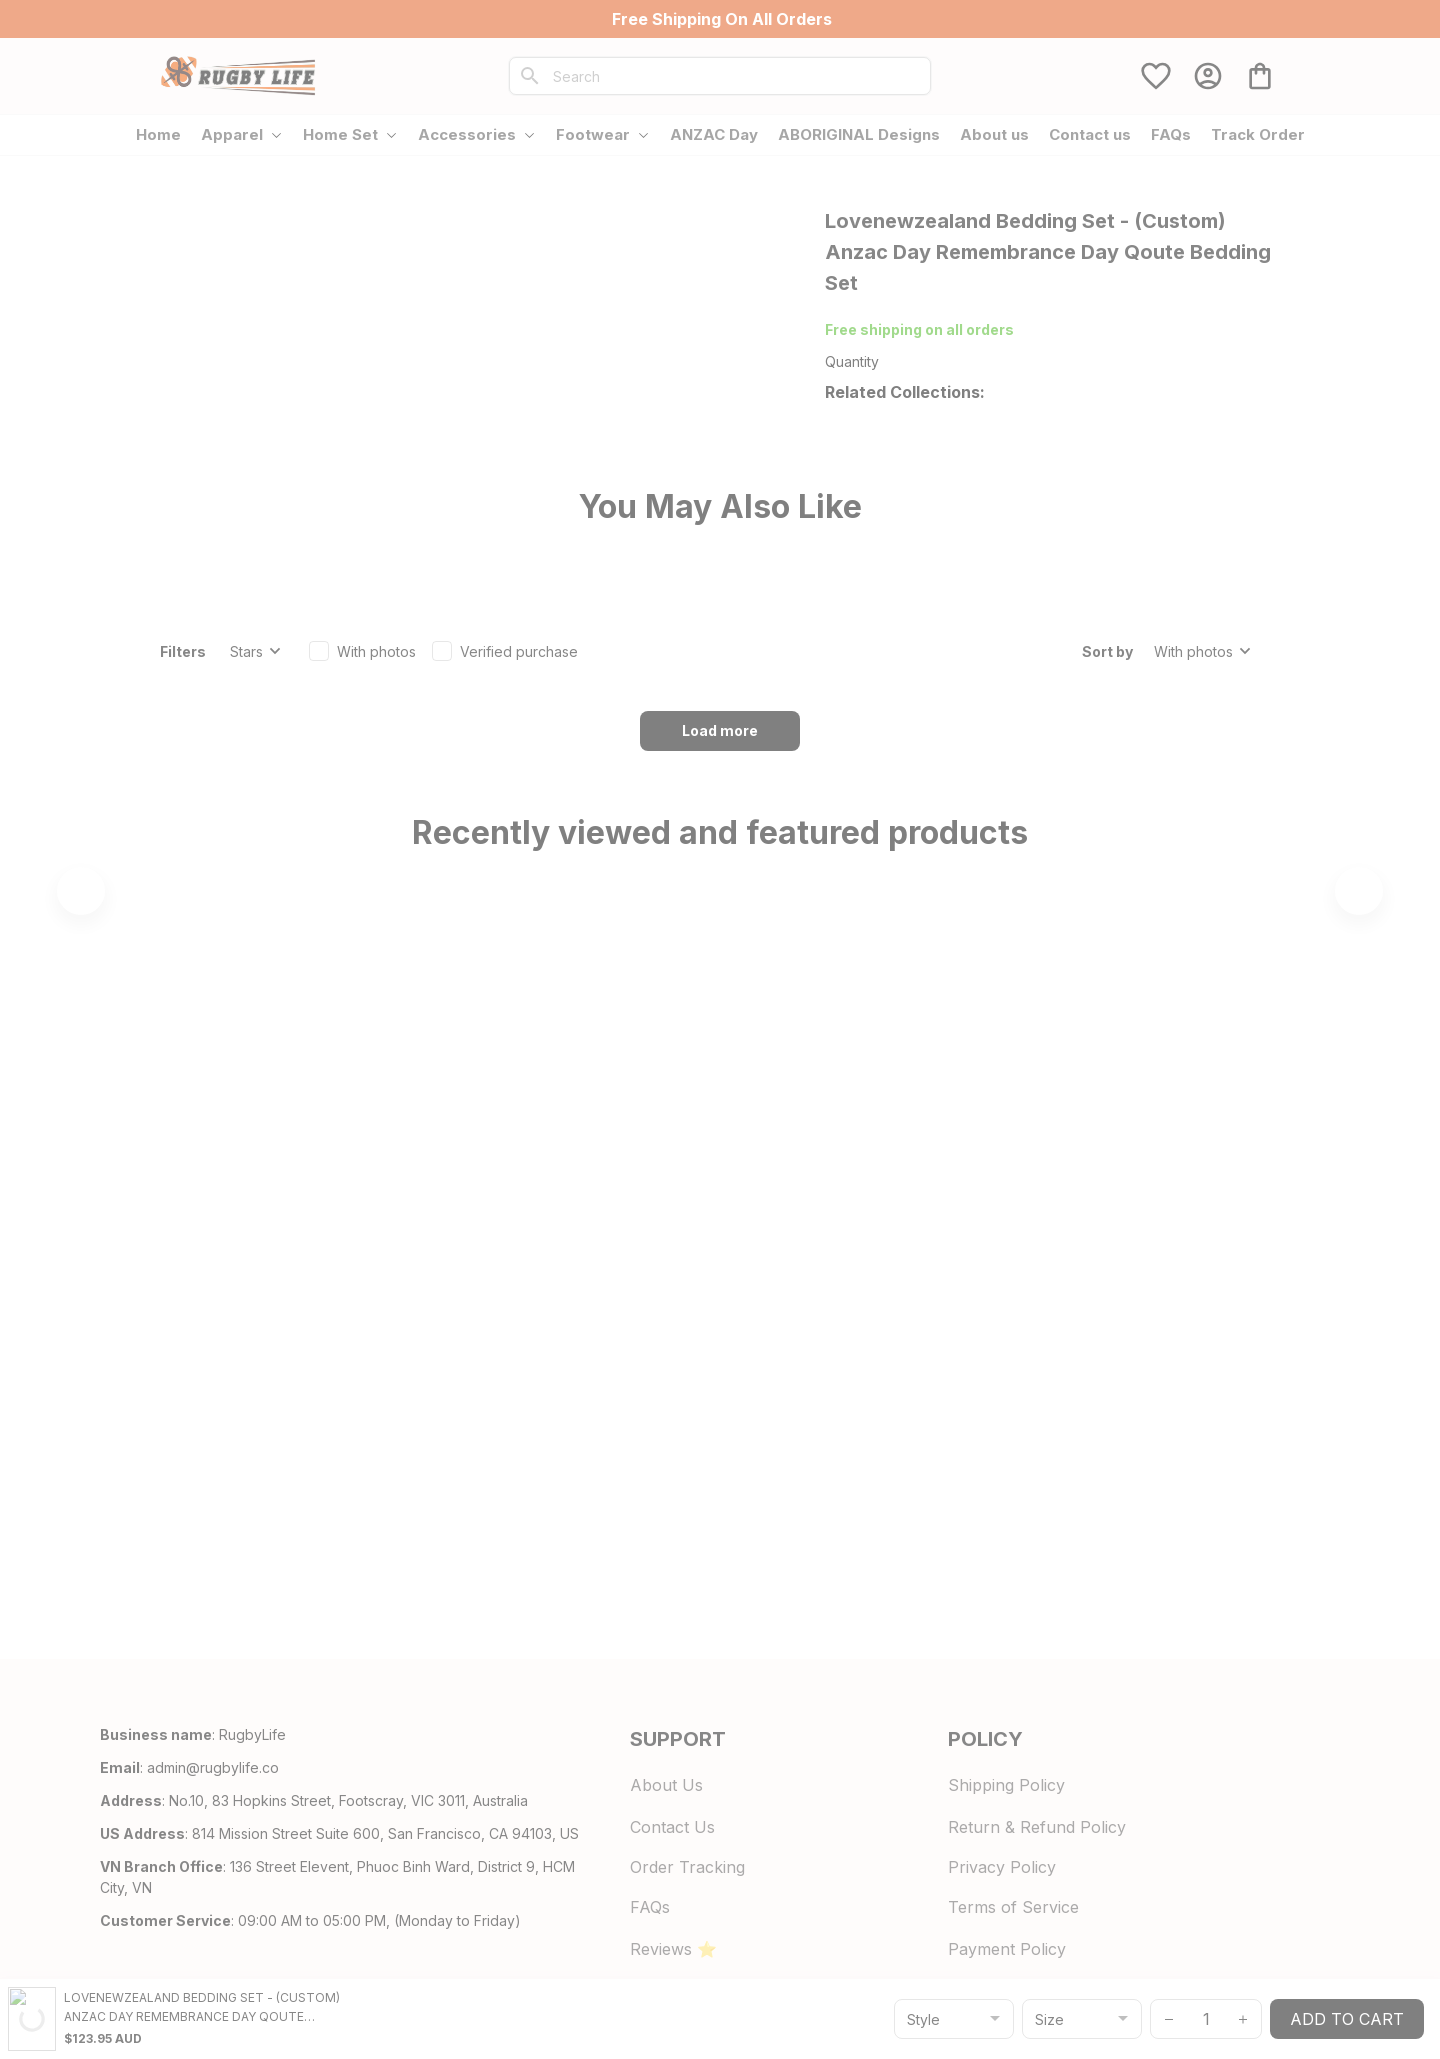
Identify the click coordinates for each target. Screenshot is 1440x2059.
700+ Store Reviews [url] (1000, 329)
